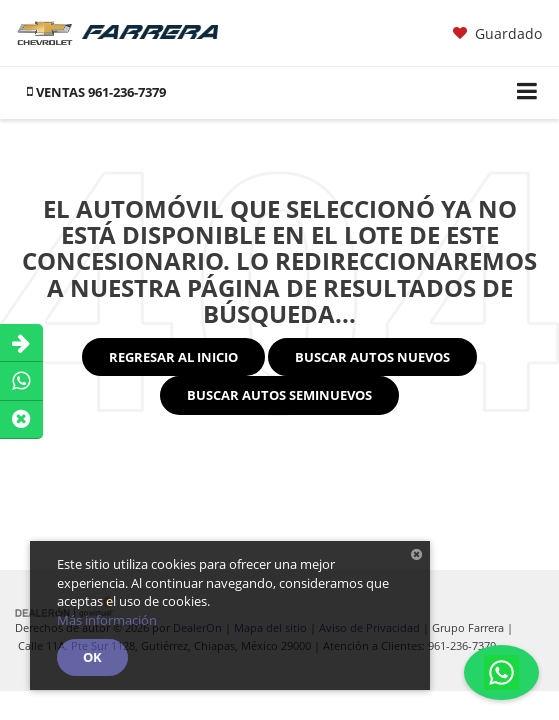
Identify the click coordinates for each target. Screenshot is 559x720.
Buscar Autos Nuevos (372, 357)
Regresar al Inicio (173, 357)
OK (92, 657)
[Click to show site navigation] (527, 92)
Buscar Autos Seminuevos (279, 395)
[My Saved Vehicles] (497, 34)
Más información (107, 620)
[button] (96, 92)
